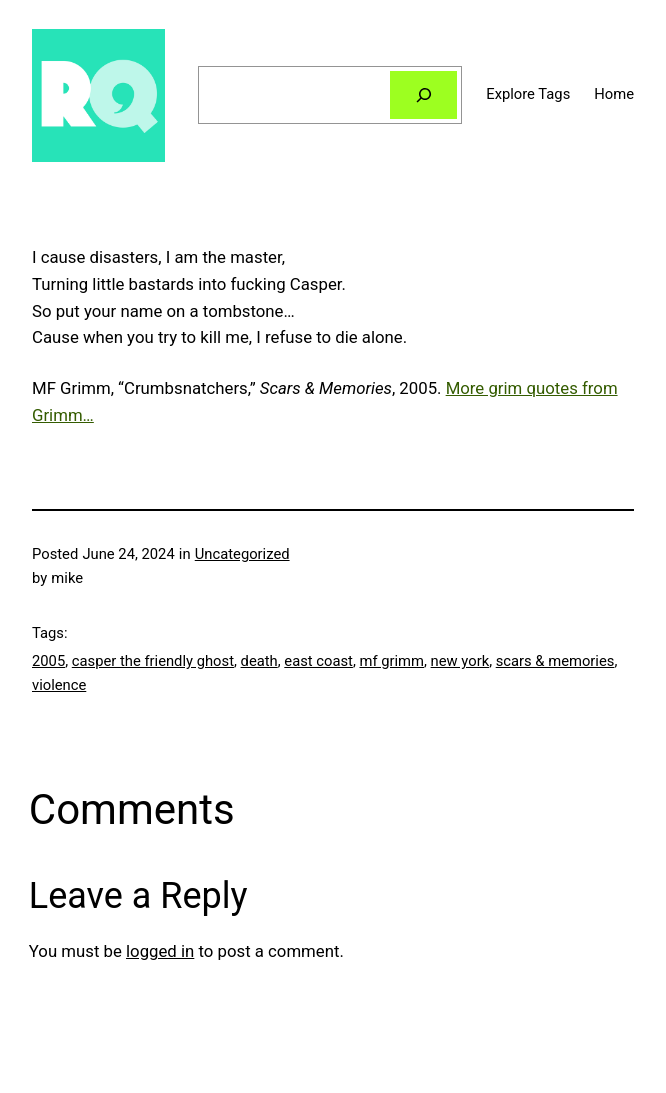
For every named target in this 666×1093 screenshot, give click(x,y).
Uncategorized (242, 554)
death (259, 661)
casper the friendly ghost (153, 661)
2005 (48, 661)
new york (460, 661)
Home (614, 94)
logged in (160, 951)
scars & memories (555, 661)
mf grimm (391, 661)
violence (59, 685)
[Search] (423, 95)
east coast (318, 661)
